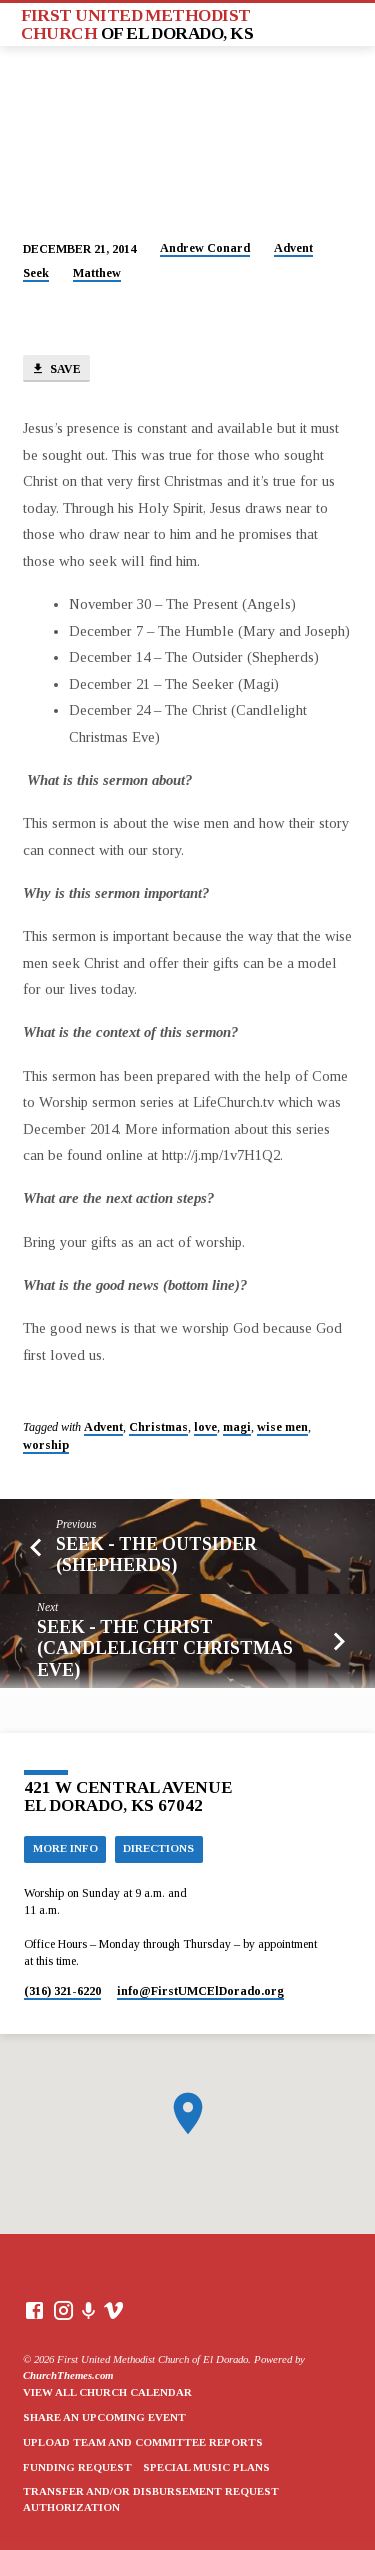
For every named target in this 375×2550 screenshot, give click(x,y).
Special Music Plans (206, 2467)
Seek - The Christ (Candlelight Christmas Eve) (165, 1648)
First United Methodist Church (137, 24)
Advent (293, 248)
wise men (282, 1427)
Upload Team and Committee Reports (143, 2442)
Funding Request (77, 2467)
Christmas (158, 1427)
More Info (65, 1848)
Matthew (97, 273)
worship (46, 1445)
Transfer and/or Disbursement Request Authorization (151, 2499)
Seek (36, 273)
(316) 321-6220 (62, 1991)
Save (56, 369)
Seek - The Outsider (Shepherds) (156, 1554)
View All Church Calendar (107, 2392)
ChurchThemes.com (68, 2375)
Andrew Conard (205, 248)
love (205, 1427)
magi (237, 1427)
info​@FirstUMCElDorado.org (200, 1991)
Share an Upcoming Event (104, 2417)
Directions (158, 1848)
